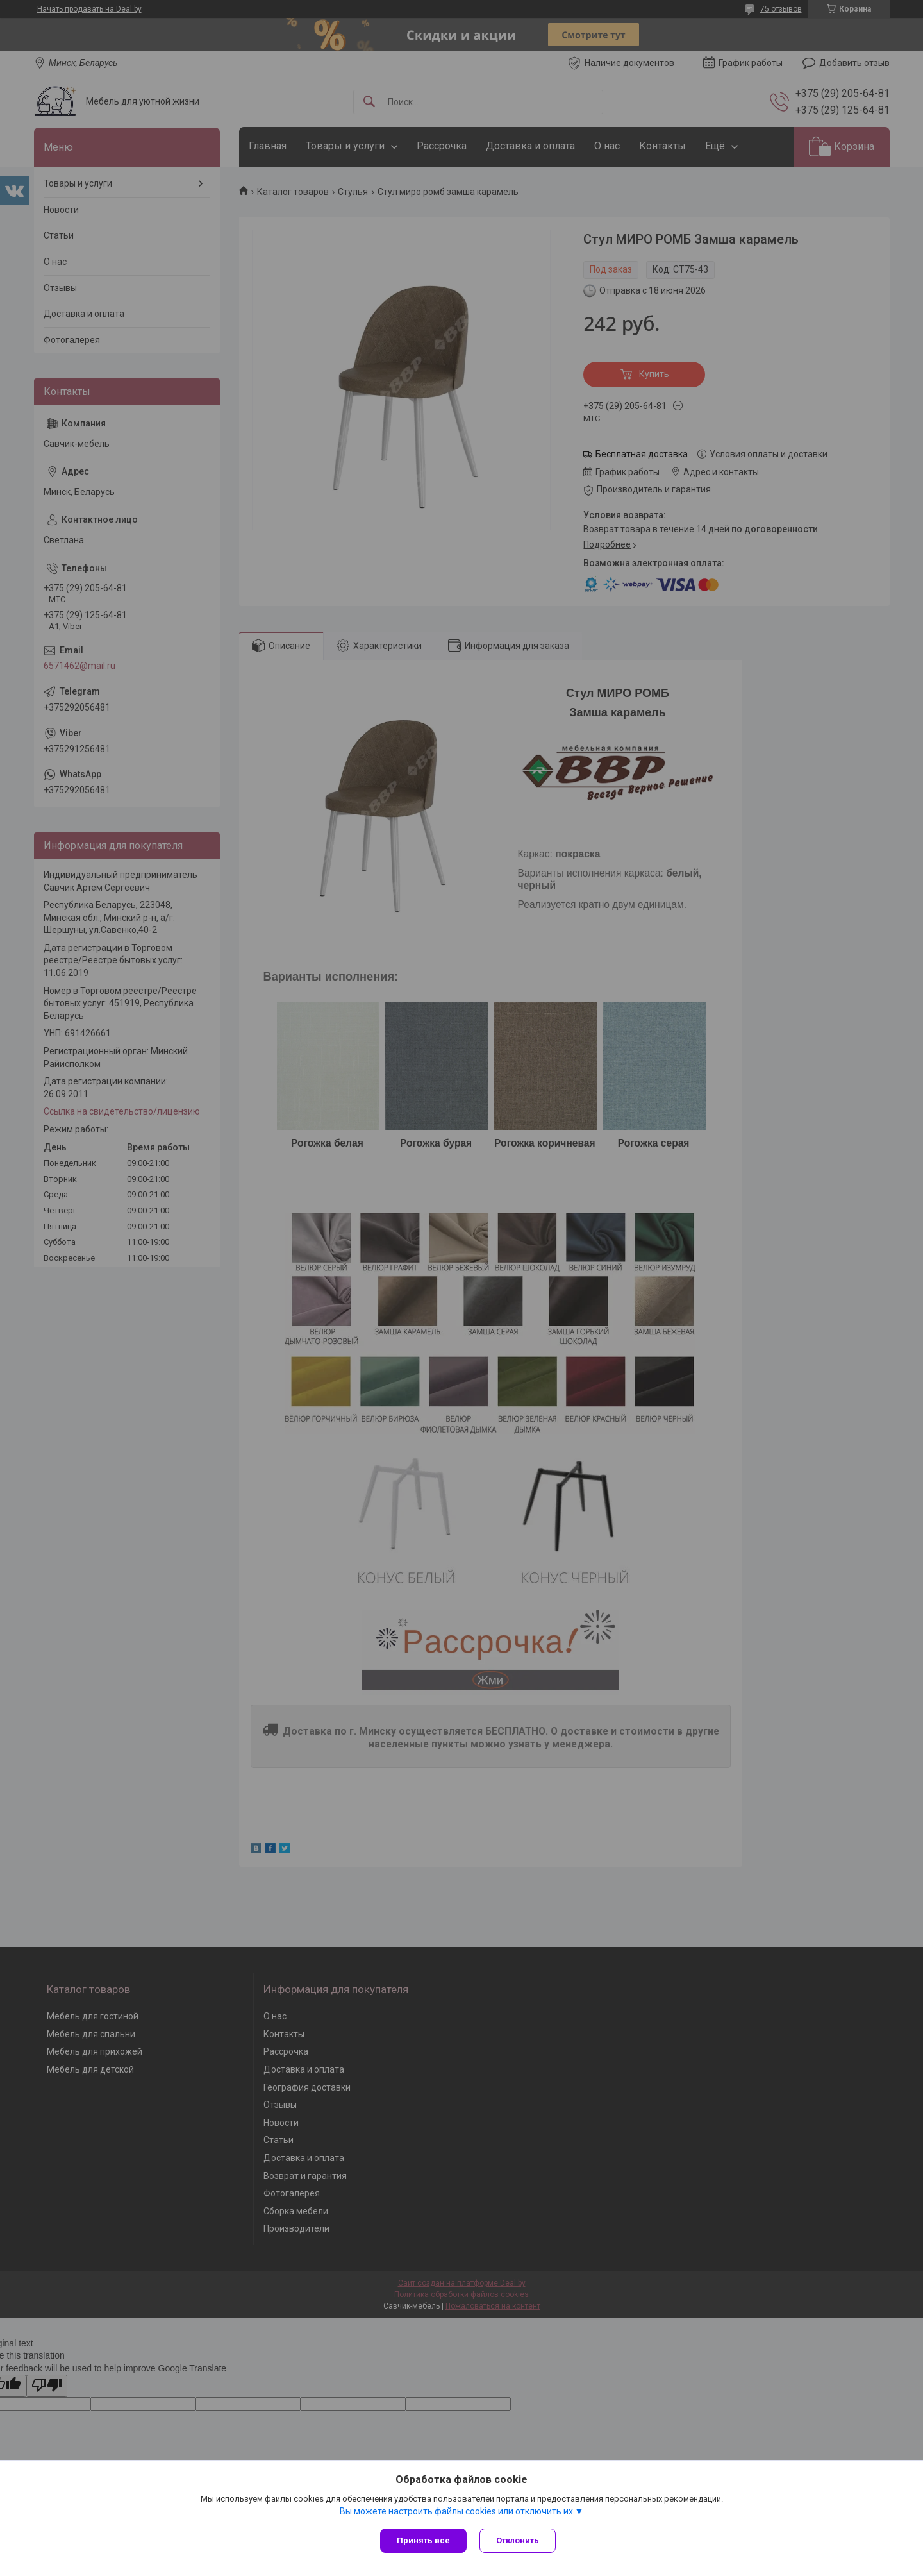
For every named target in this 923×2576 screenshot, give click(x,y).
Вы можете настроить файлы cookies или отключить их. (457, 2511)
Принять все (423, 2540)
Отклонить (517, 2540)
